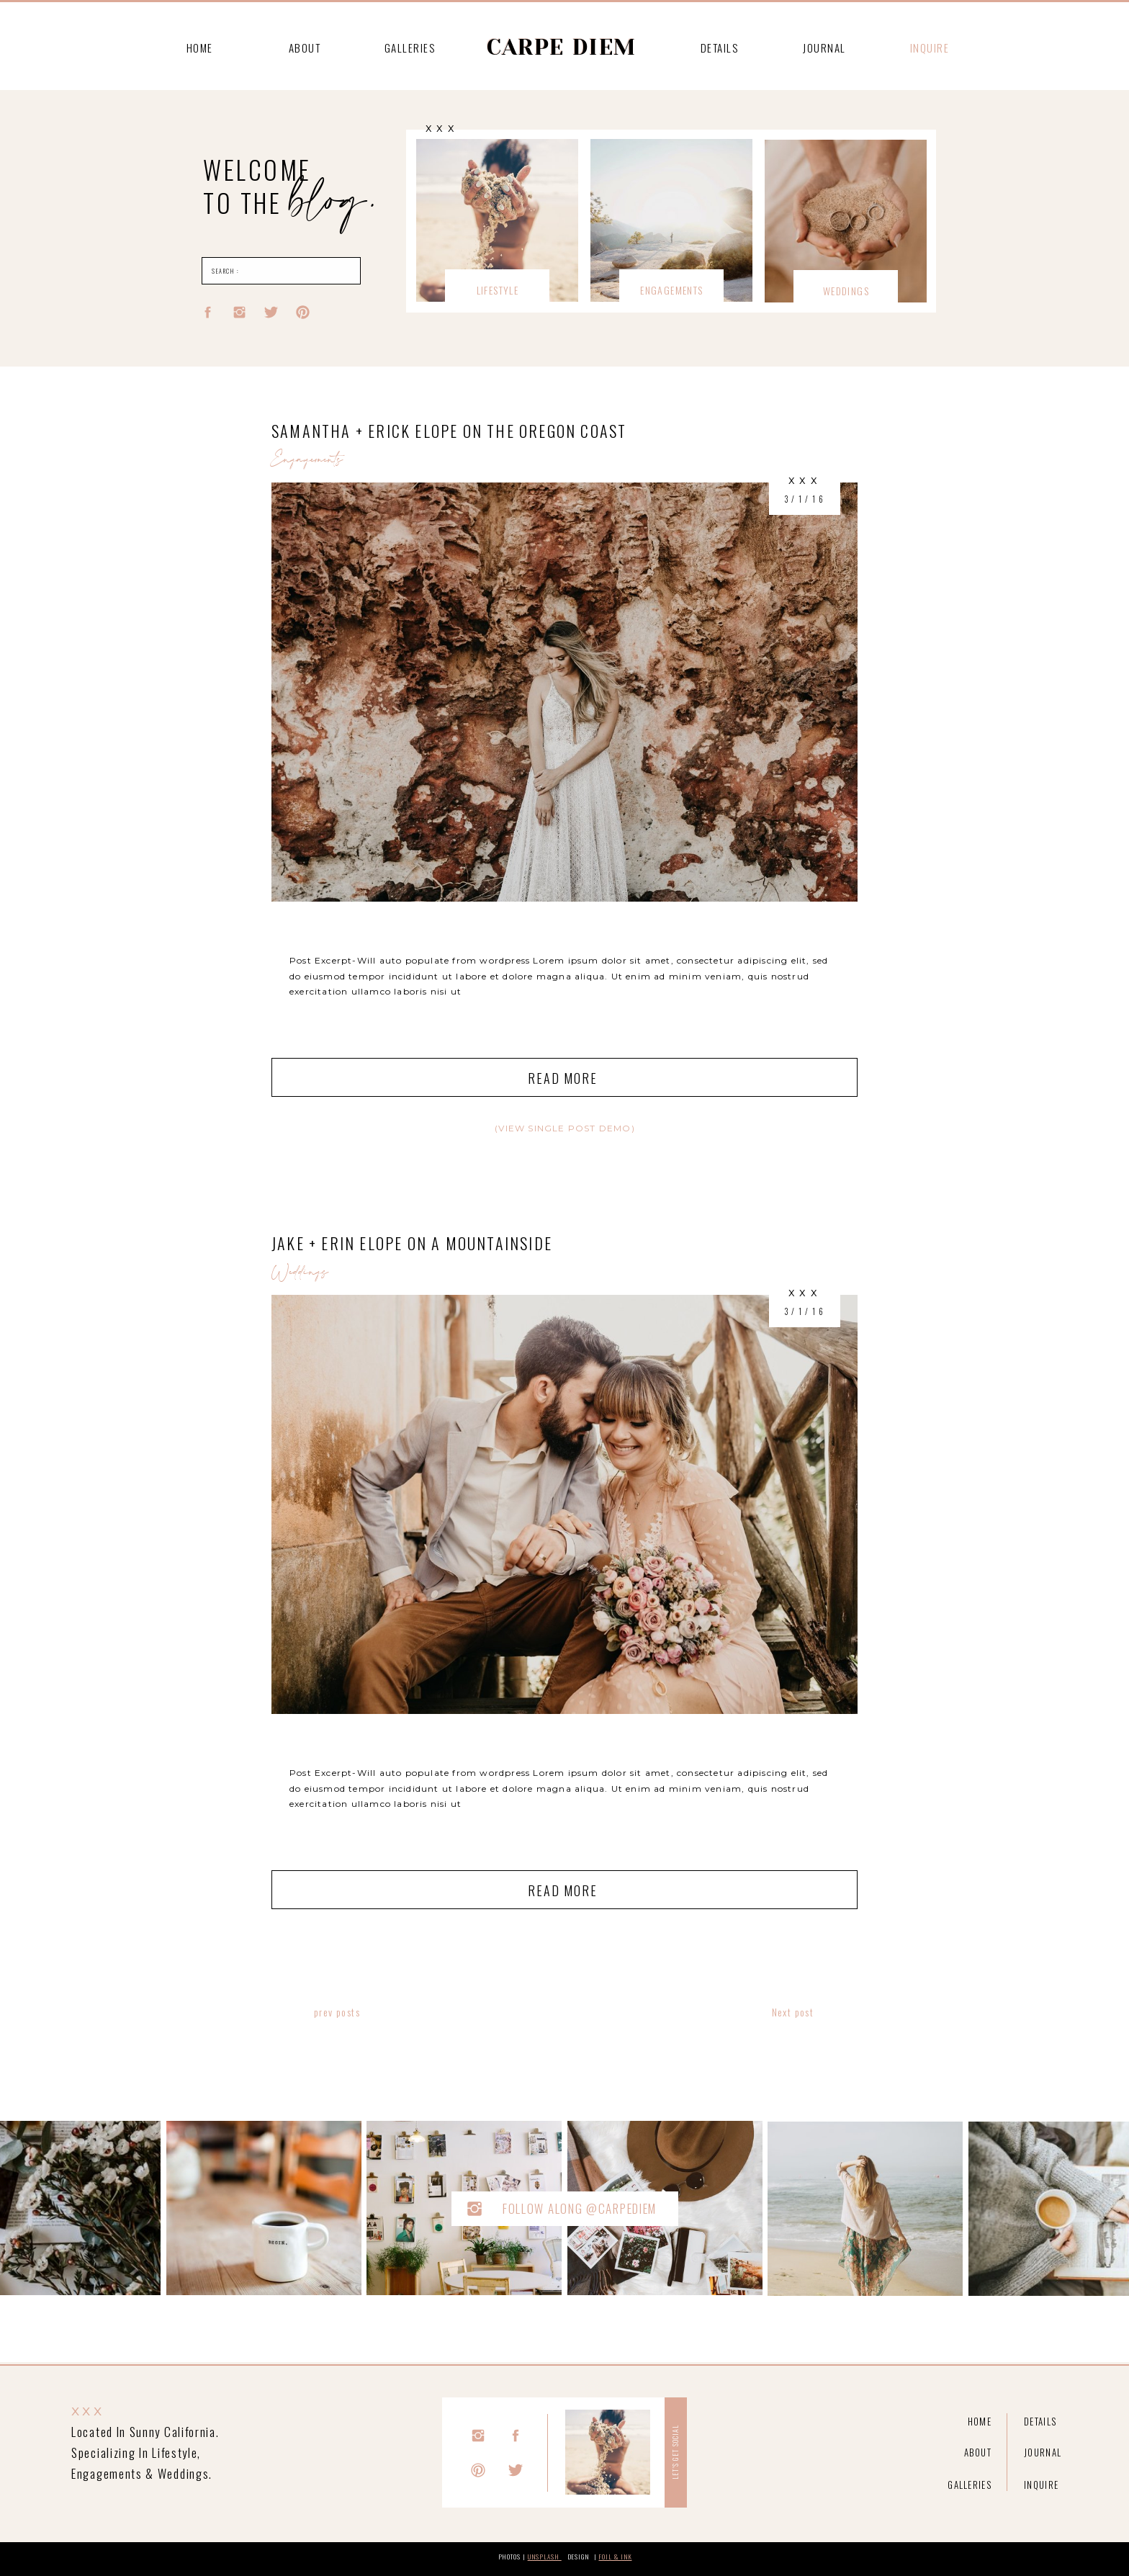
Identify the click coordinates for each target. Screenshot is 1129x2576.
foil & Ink (614, 2557)
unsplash (545, 2557)
